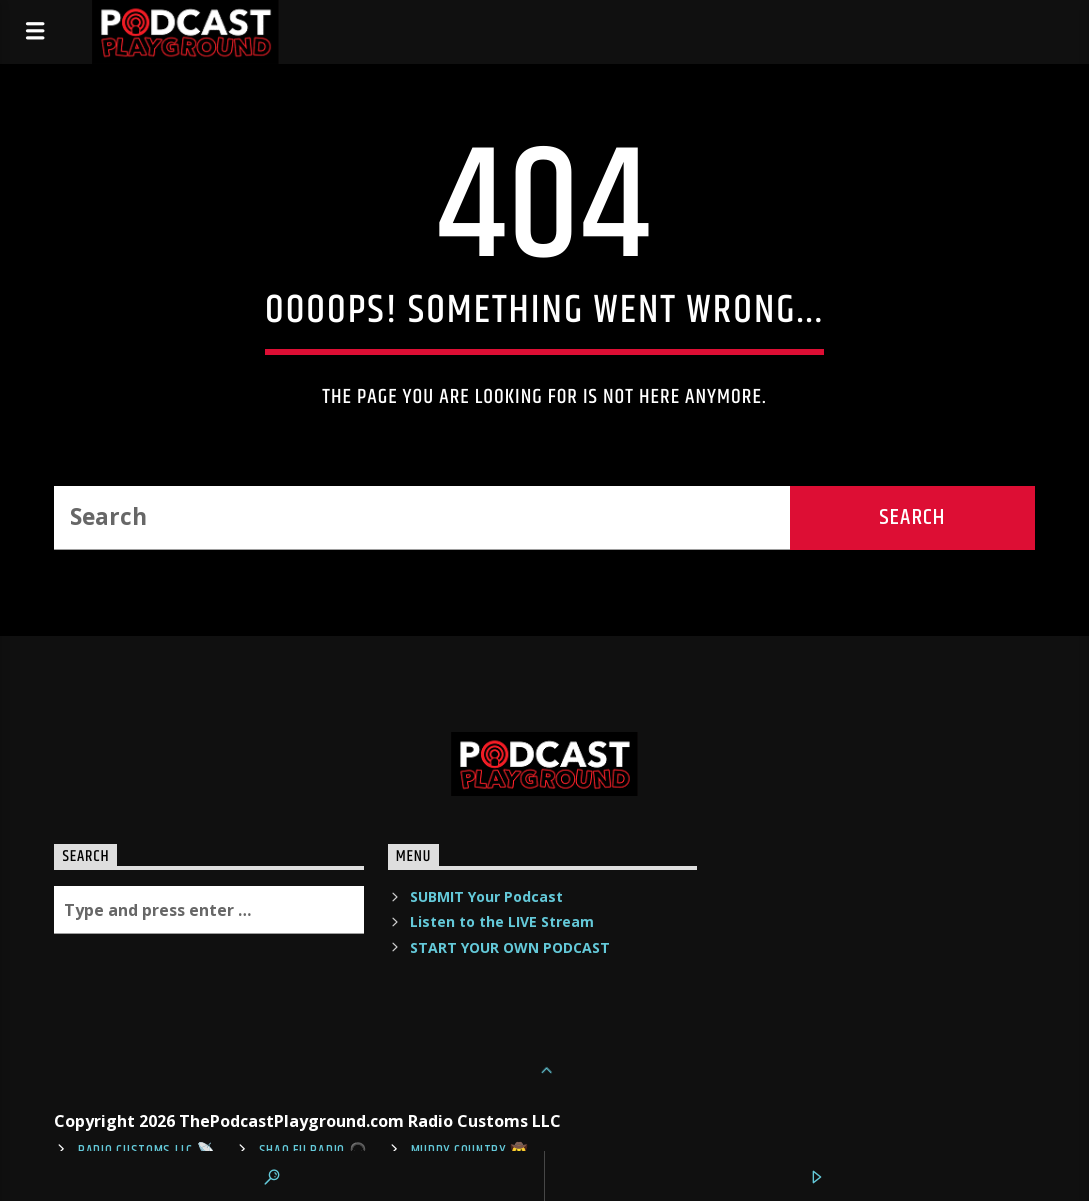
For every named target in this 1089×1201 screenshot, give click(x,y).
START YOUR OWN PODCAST (510, 947)
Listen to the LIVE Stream (502, 921)
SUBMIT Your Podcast (486, 896)
